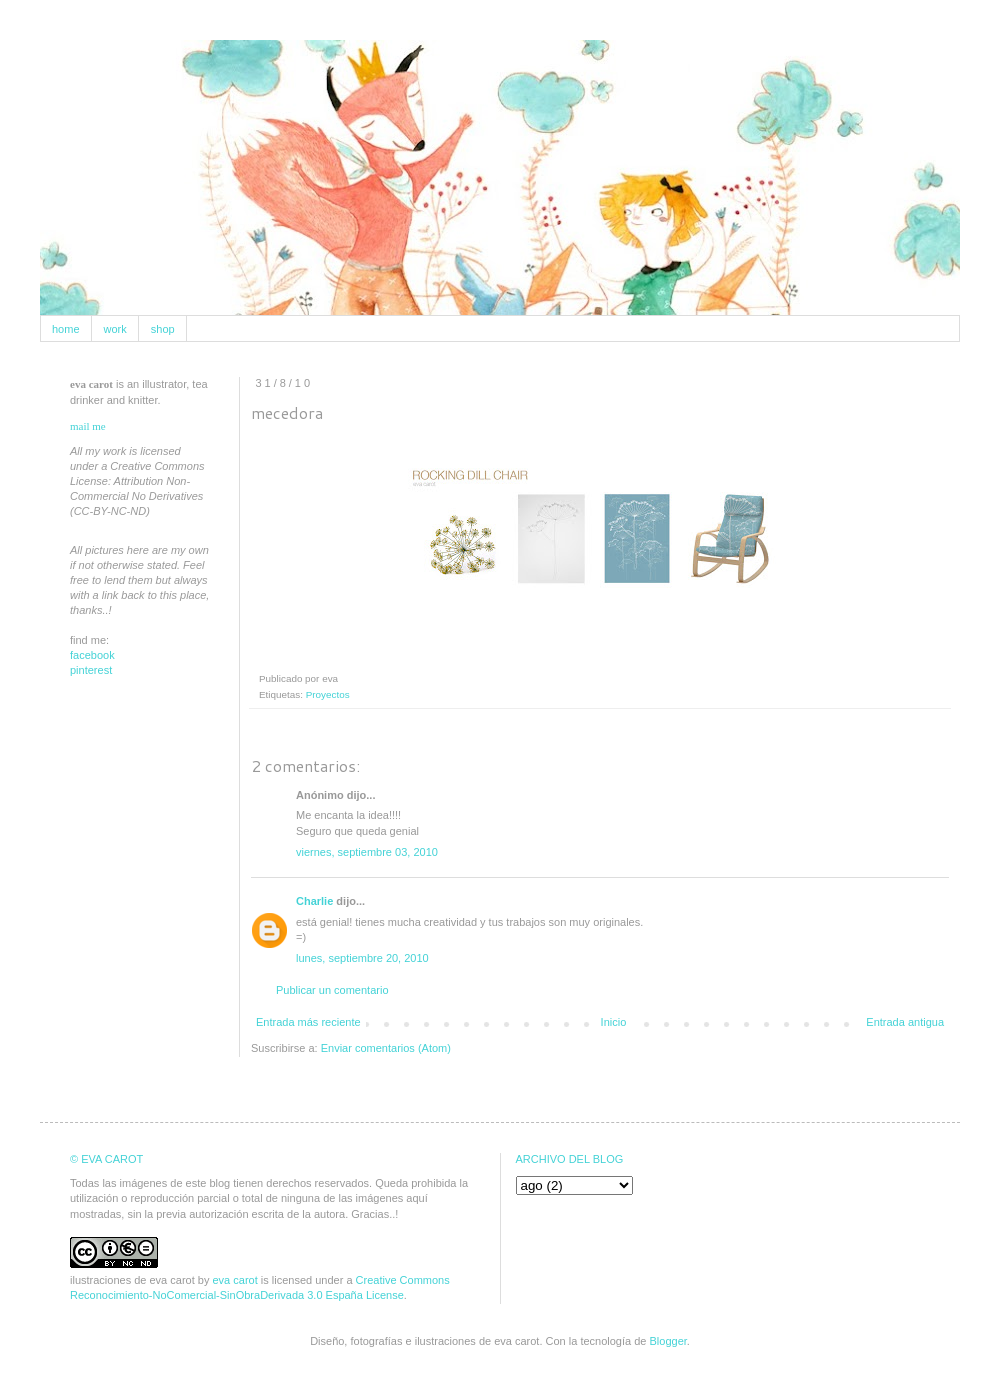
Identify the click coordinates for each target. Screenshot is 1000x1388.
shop (163, 329)
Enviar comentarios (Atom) (386, 1048)
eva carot (234, 1280)
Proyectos (328, 694)
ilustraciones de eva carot (132, 1280)
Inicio (614, 1022)
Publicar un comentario (332, 990)
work (115, 329)
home (66, 329)
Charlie (314, 901)
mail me (88, 426)
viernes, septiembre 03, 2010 (367, 852)
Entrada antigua (905, 1022)
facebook (92, 655)
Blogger (668, 1341)
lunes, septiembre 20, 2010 (362, 958)
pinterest (91, 670)
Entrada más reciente (308, 1022)
